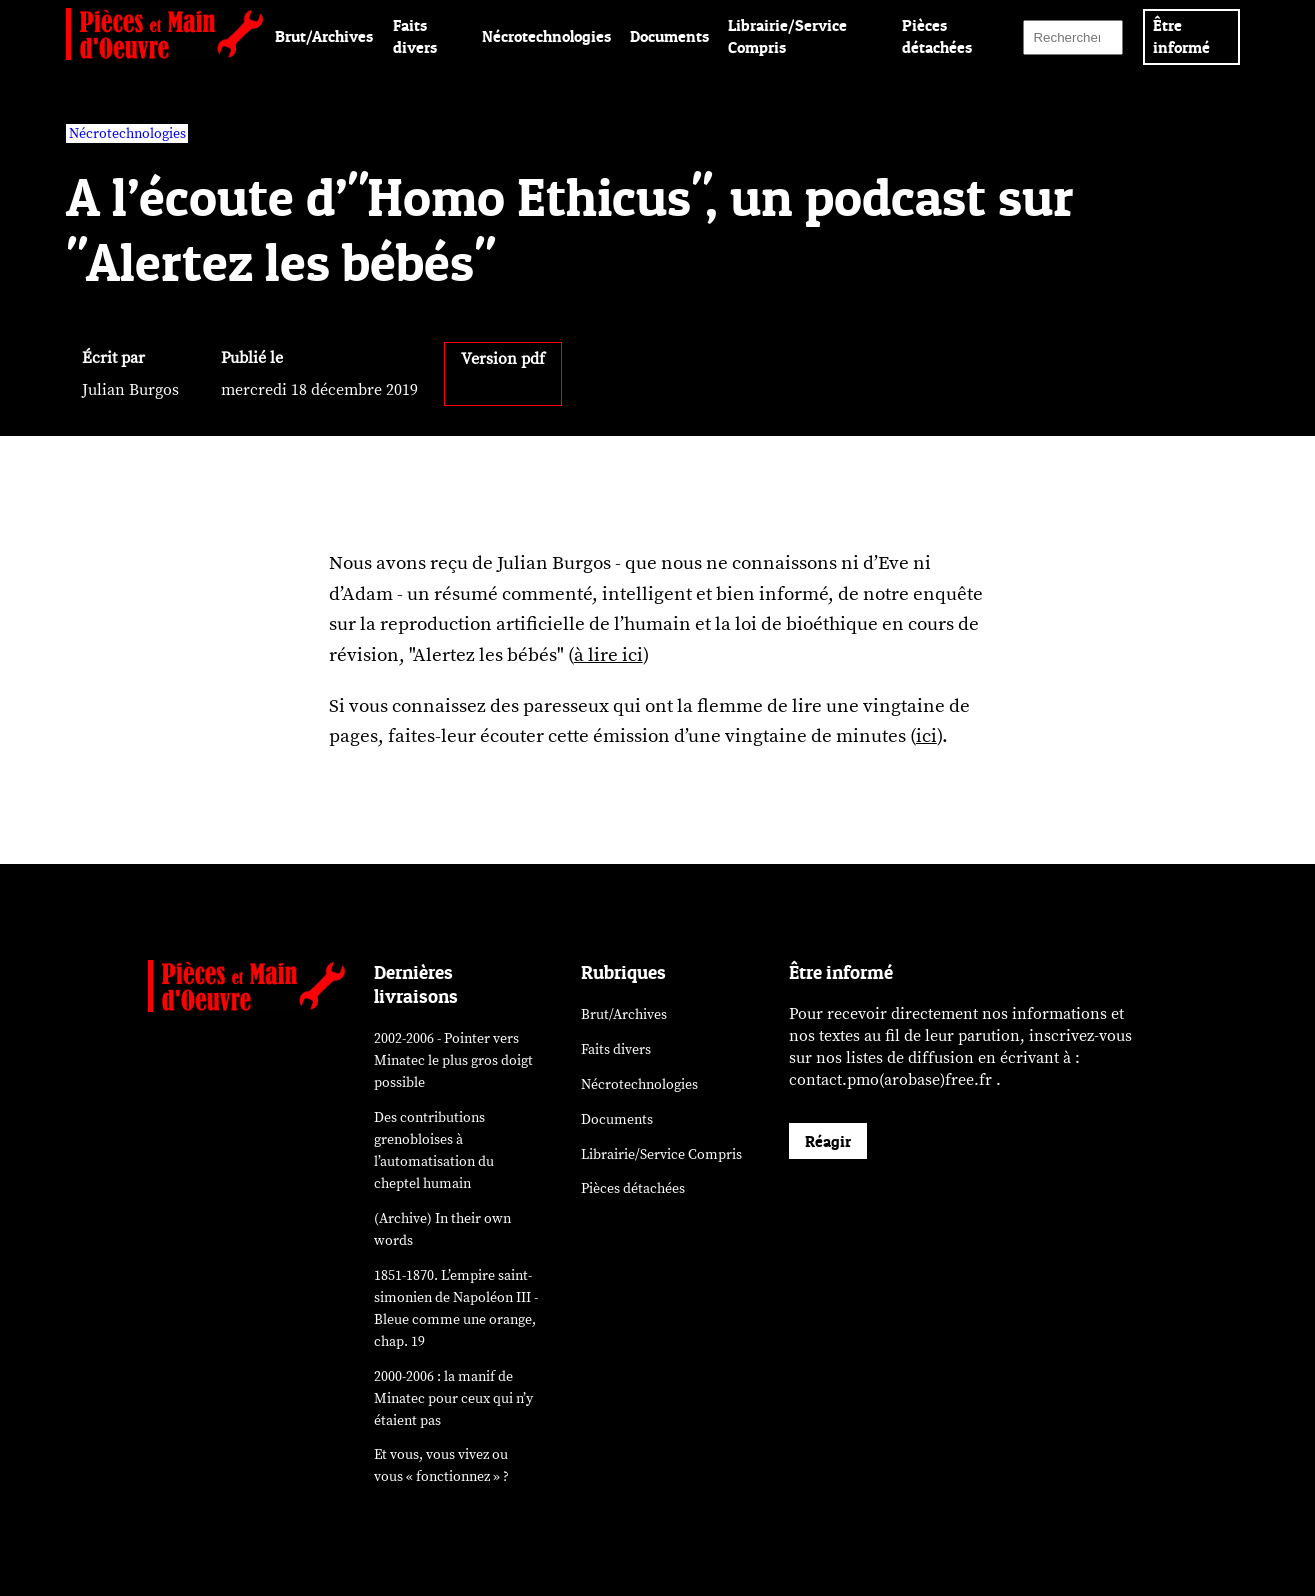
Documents (669, 36)
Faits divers (616, 1049)
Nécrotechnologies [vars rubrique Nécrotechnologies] (127, 133)
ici (926, 736)
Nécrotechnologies (546, 36)
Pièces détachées (633, 1188)
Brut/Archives (324, 36)
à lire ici (608, 655)
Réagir (828, 1141)
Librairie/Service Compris (661, 1154)
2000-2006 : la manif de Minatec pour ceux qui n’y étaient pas (453, 1398)
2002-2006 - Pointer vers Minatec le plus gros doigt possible (453, 1060)
